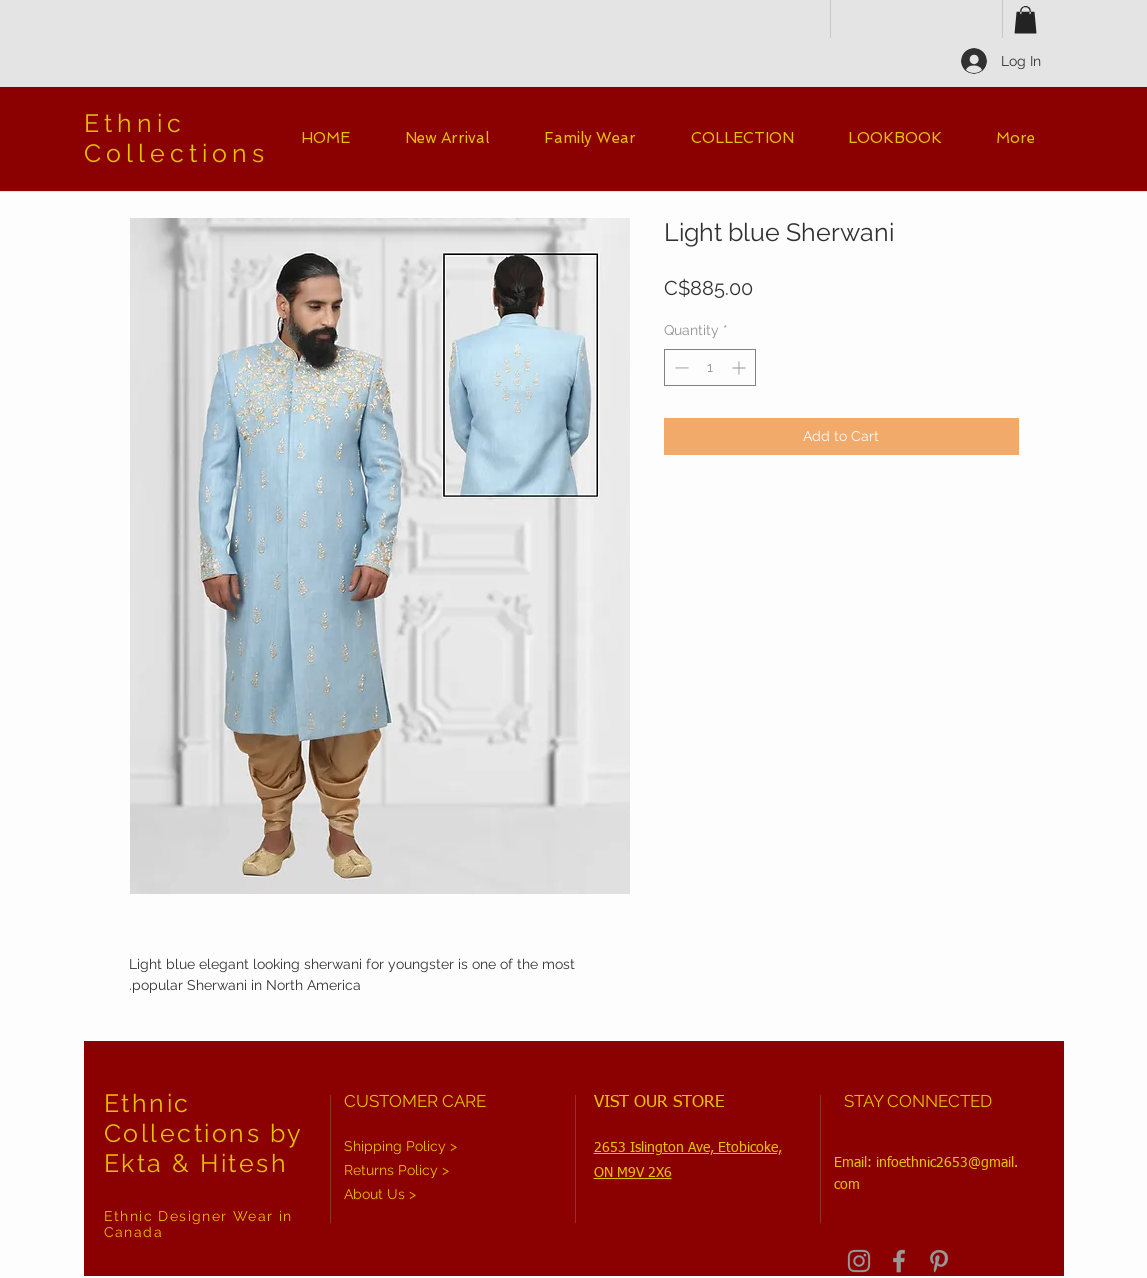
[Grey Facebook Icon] (899, 1261)
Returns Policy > (396, 1170)
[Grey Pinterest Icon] (939, 1261)
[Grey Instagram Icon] (859, 1261)
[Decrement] (679, 367)
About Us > (380, 1194)
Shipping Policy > (400, 1146)
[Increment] (740, 367)
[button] (1025, 19)
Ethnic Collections (176, 138)
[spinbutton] (710, 367)
